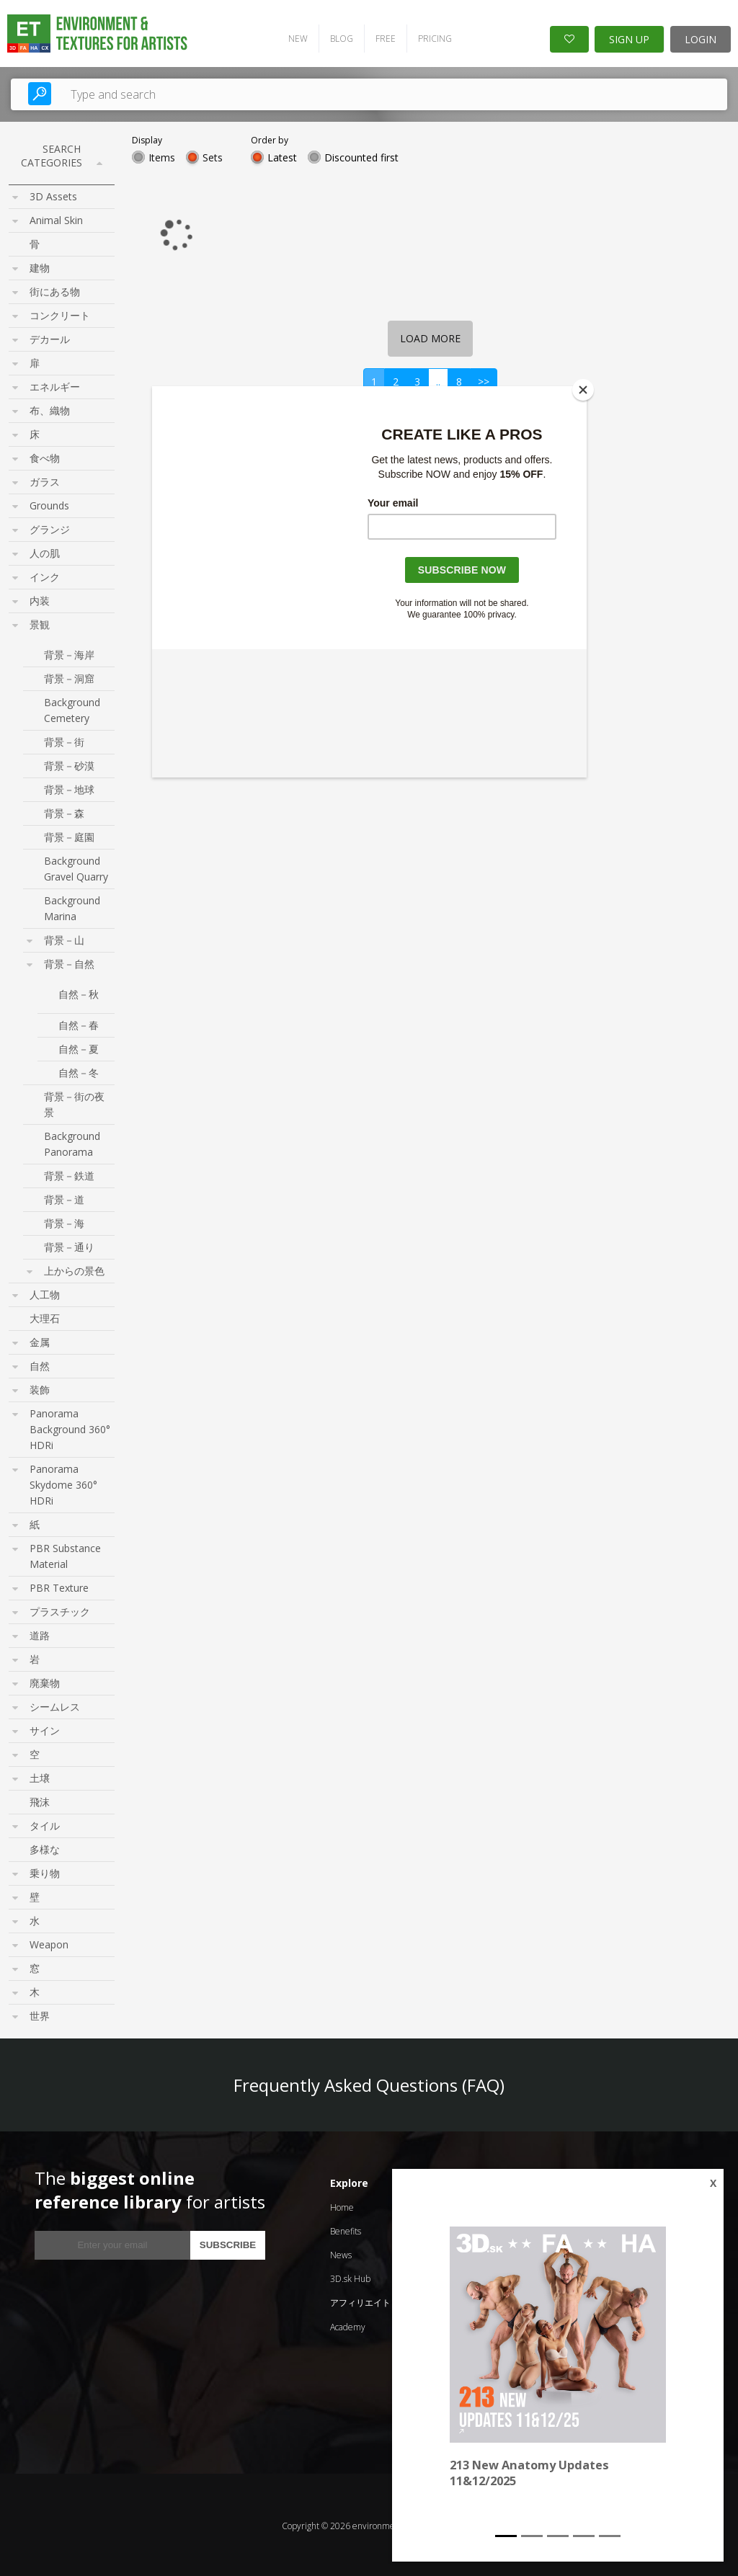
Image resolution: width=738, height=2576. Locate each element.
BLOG (336, 36)
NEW (293, 36)
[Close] (583, 390)
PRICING (430, 36)
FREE (380, 36)
